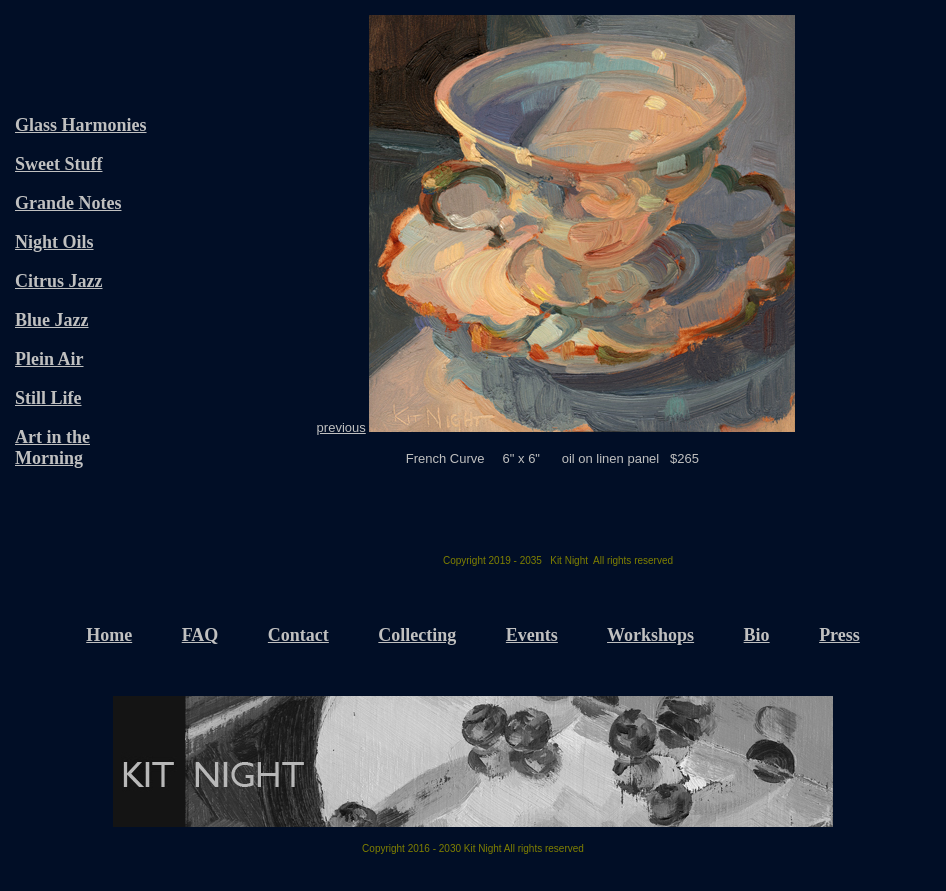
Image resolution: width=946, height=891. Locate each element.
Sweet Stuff (59, 164)
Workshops (650, 635)
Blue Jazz (52, 320)
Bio (757, 635)
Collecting (417, 635)
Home (109, 635)
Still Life (48, 398)
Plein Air (49, 359)
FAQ (200, 635)
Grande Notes (68, 203)
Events (532, 635)
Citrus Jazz (58, 281)
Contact (298, 635)
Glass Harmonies (81, 125)
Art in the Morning (52, 447)
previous (341, 427)
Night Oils (54, 242)
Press (839, 635)
